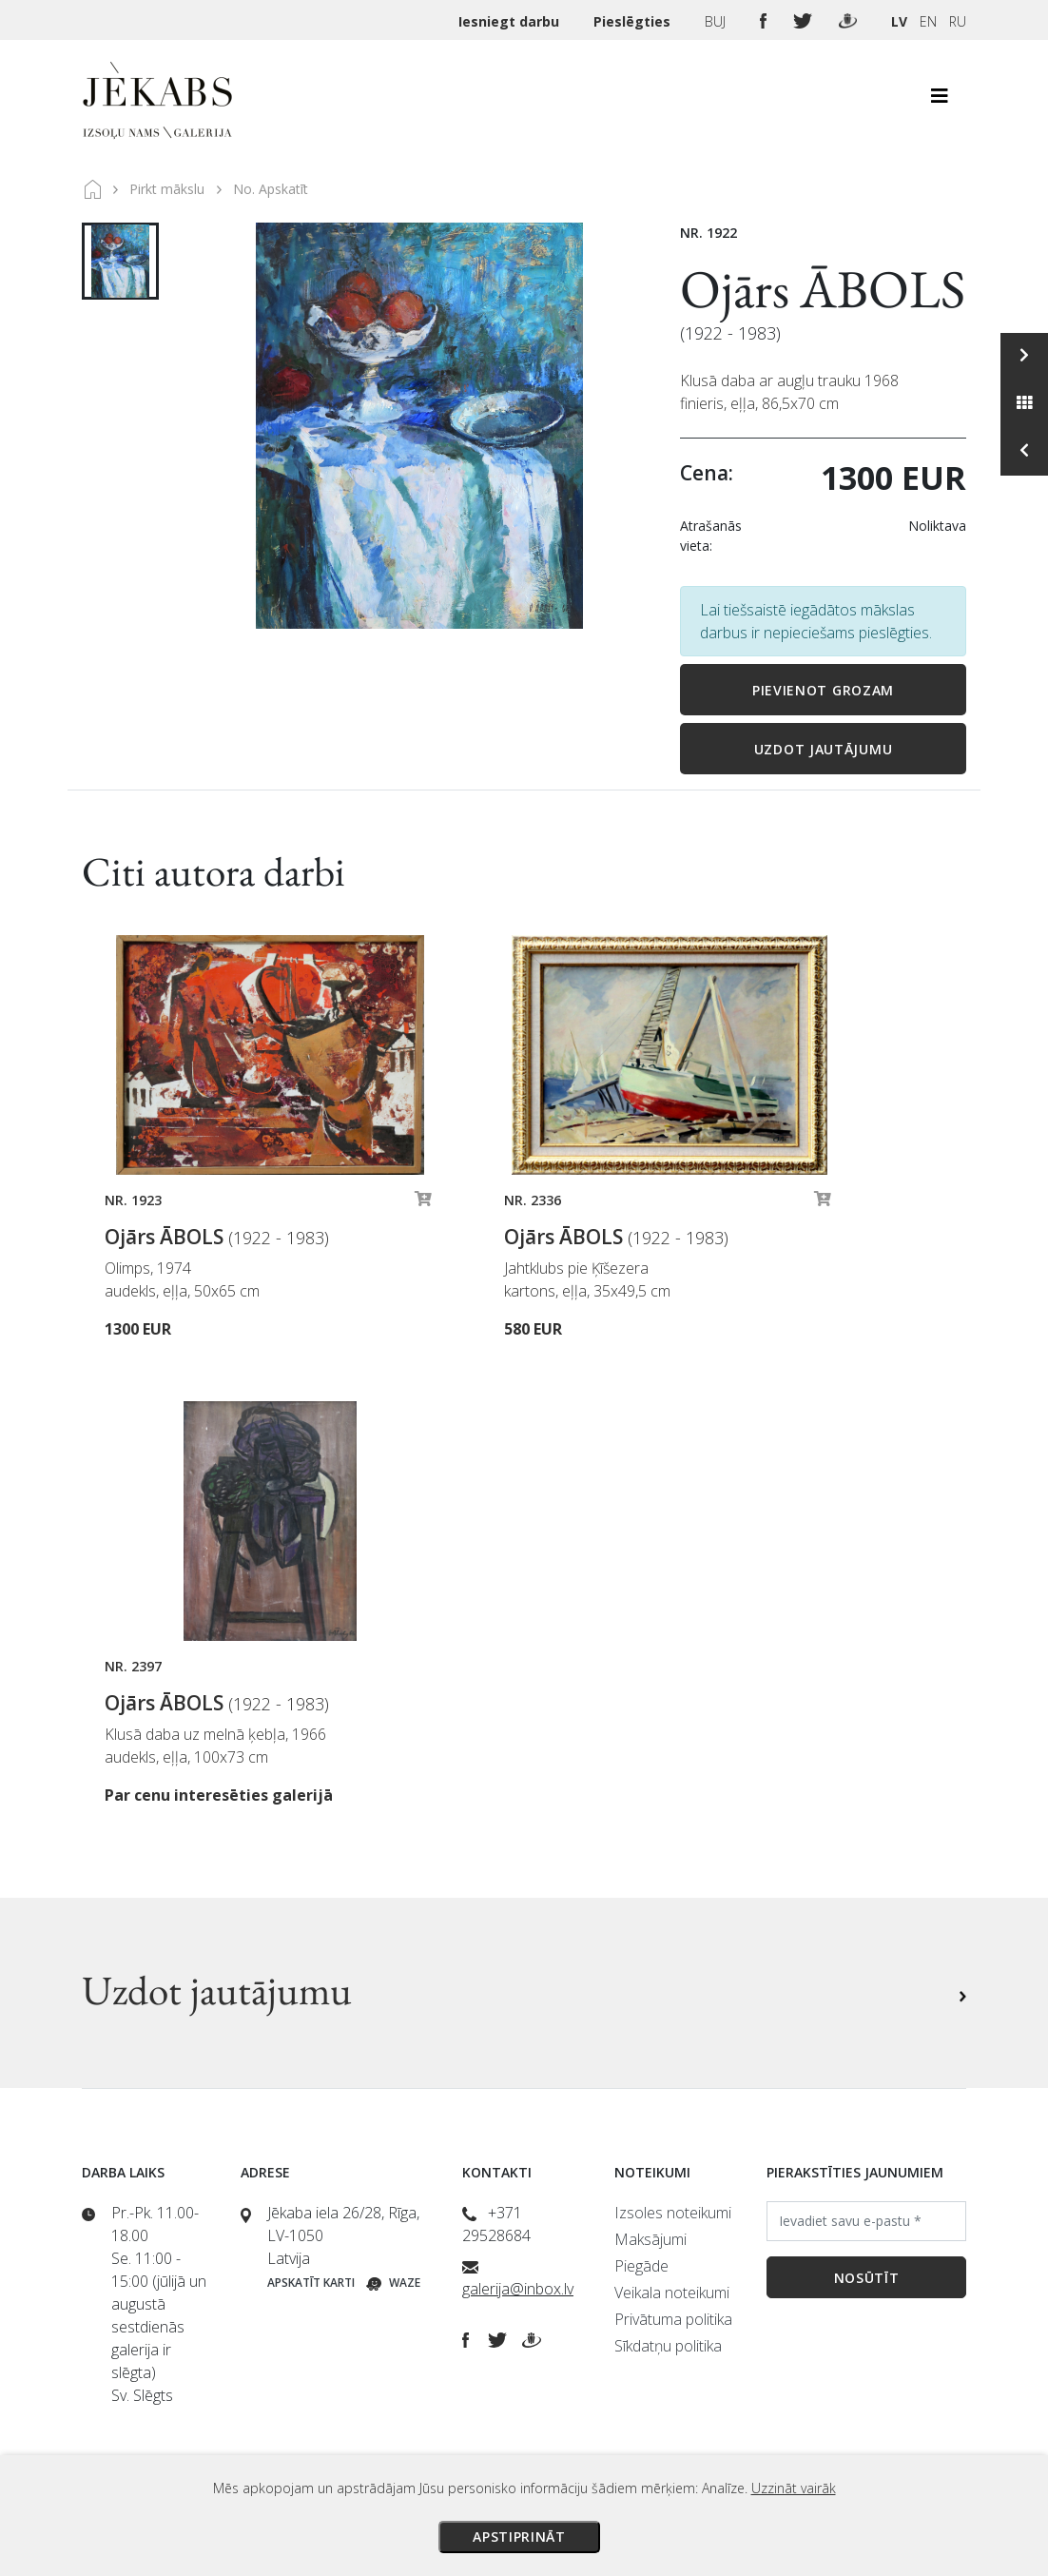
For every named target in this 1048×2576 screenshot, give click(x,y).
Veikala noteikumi (671, 2292)
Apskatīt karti (311, 2282)
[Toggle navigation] (939, 101)
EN (928, 21)
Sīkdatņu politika (668, 2345)
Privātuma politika (673, 2319)
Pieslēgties (633, 21)
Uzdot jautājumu (823, 749)
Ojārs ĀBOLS (822, 288)
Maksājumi (650, 2239)
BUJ (717, 21)
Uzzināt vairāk (793, 2488)
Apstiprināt (519, 2536)
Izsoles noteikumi (672, 2212)
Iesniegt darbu (510, 21)
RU (957, 21)
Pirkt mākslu (166, 189)
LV (899, 21)
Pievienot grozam (823, 690)
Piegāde (641, 2265)
